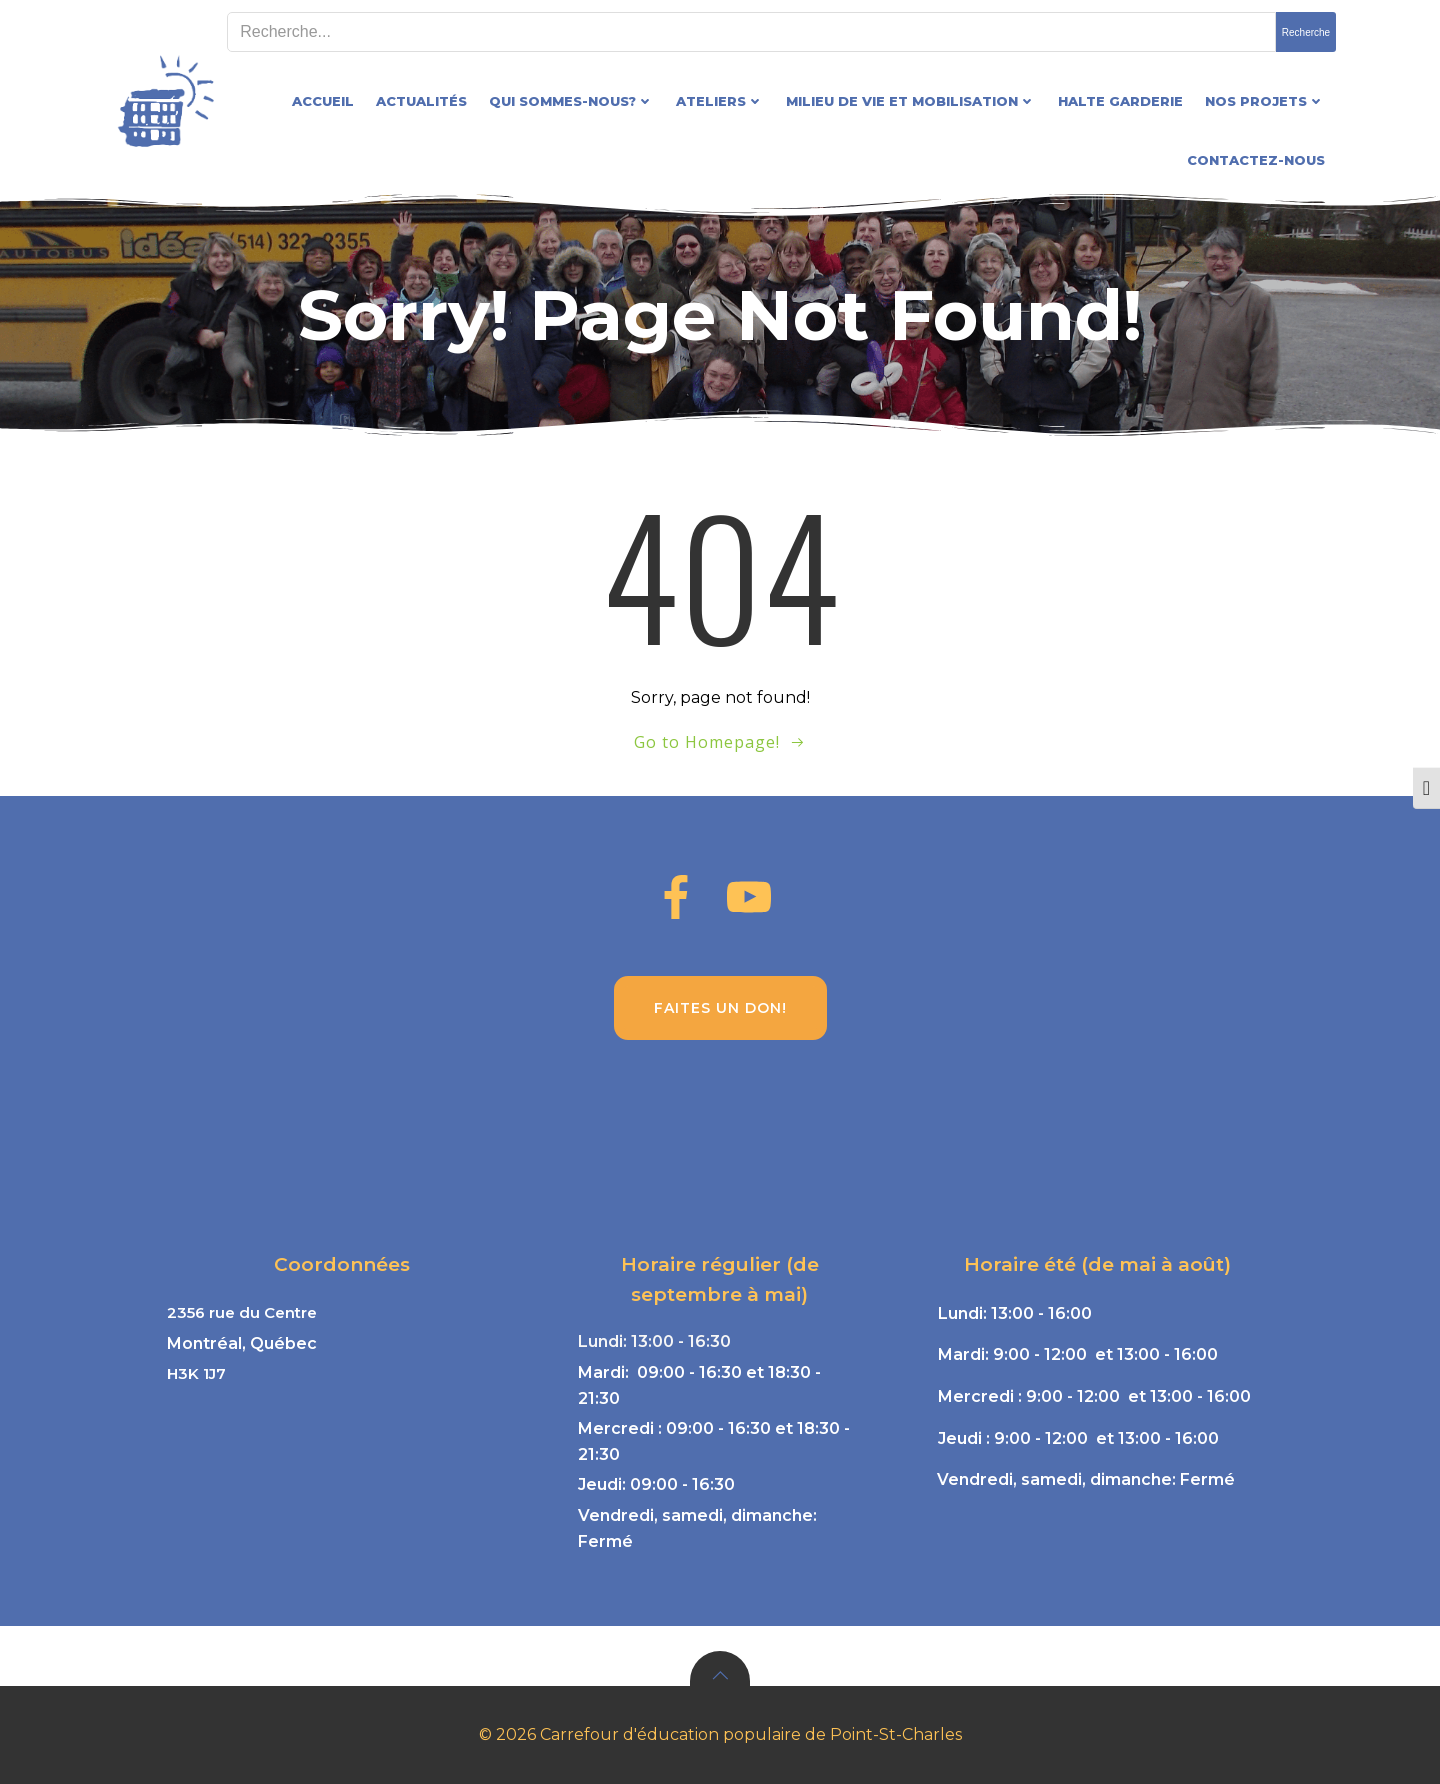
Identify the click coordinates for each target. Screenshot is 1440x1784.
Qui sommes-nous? (571, 101)
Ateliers (720, 101)
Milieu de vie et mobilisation (911, 101)
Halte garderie (1120, 101)
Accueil (323, 101)
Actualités (421, 101)
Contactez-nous (1256, 160)
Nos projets (1265, 101)
